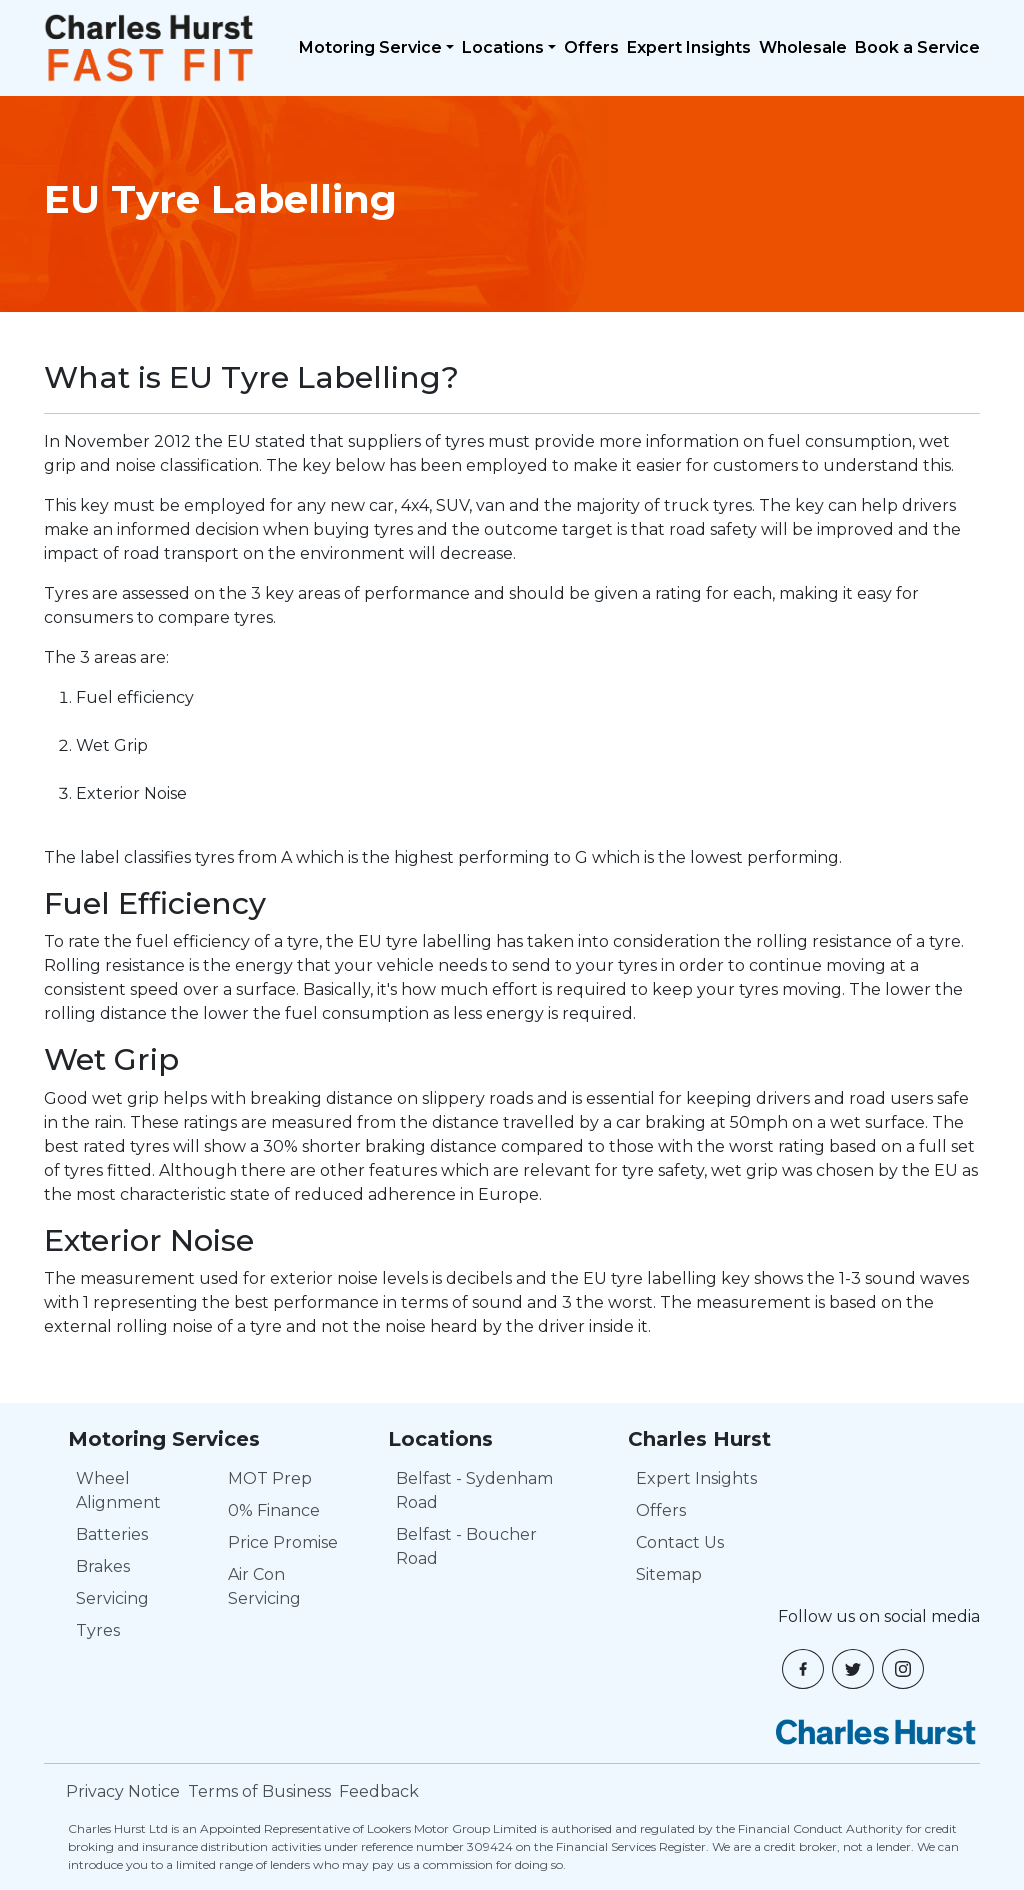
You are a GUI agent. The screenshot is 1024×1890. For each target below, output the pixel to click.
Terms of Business (259, 1791)
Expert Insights (689, 47)
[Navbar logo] (149, 48)
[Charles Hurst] (876, 1732)
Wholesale (803, 47)
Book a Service (917, 47)
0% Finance (274, 1510)
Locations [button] (503, 47)
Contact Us (680, 1542)
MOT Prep (270, 1478)
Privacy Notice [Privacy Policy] (123, 1791)
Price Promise (283, 1542)
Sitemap (669, 1574)
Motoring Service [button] (370, 47)
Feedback (379, 1791)
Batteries (112, 1534)
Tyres (98, 1630)
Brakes (103, 1566)
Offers (591, 47)
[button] (803, 1669)
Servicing (112, 1598)
